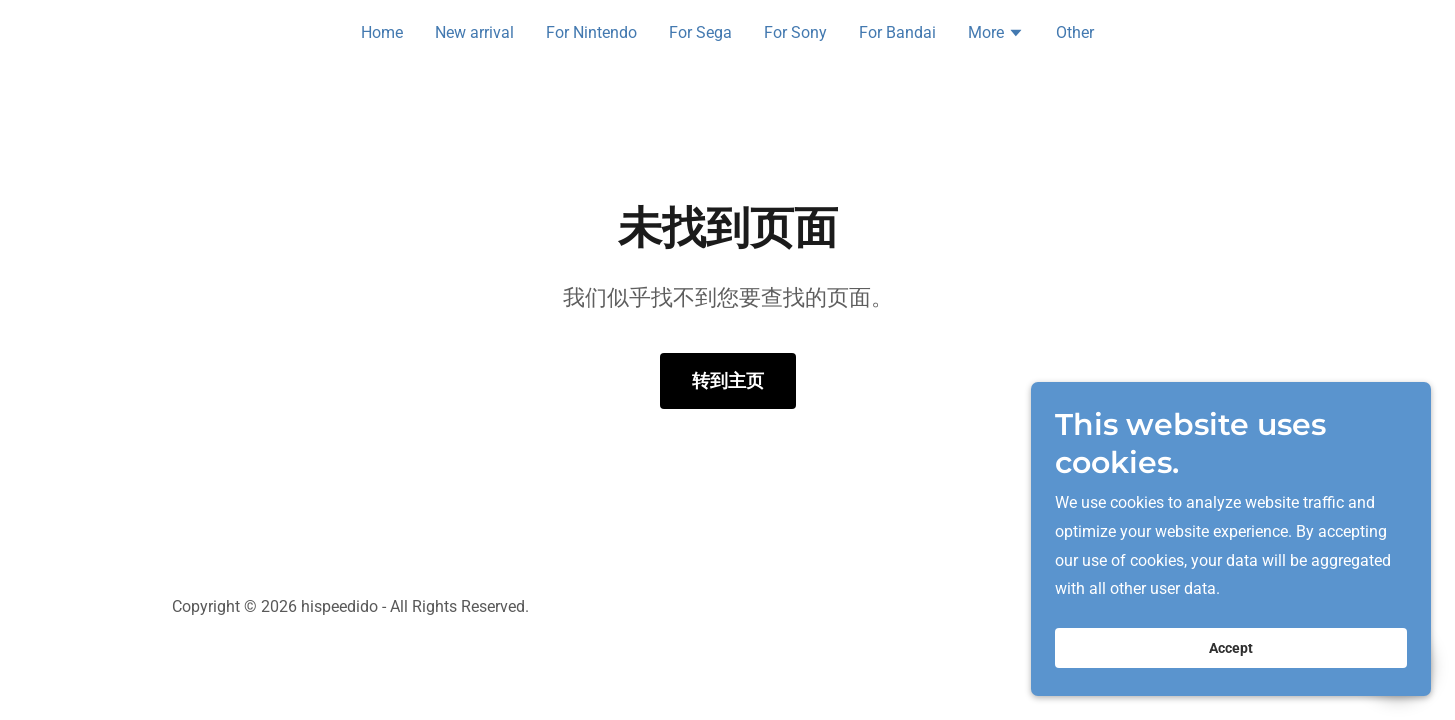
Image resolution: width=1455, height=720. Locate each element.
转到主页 (728, 380)
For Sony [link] (795, 32)
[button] (996, 35)
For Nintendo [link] (591, 32)
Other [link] (1075, 32)
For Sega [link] (700, 32)
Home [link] (382, 32)
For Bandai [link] (897, 32)
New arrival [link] (474, 32)
